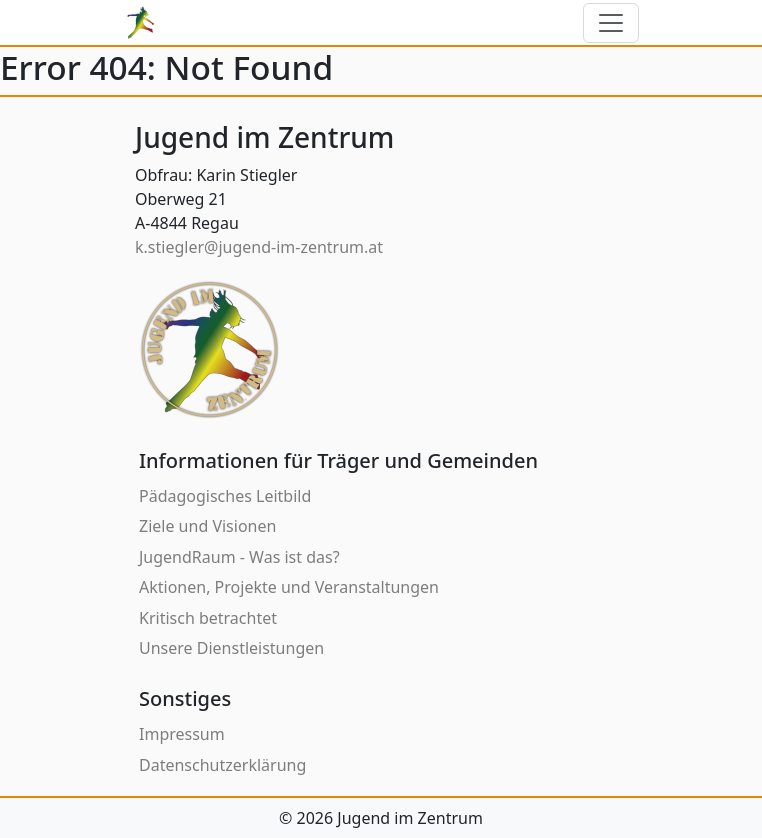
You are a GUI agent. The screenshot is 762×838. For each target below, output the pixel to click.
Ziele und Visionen (207, 526)
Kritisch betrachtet (208, 618)
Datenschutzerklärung (222, 765)
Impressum (182, 734)
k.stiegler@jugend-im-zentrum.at (259, 247)
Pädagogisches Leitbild (225, 496)
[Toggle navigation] (611, 23)
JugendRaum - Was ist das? (239, 557)
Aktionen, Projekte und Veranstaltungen (289, 587)
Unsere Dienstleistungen (231, 648)
